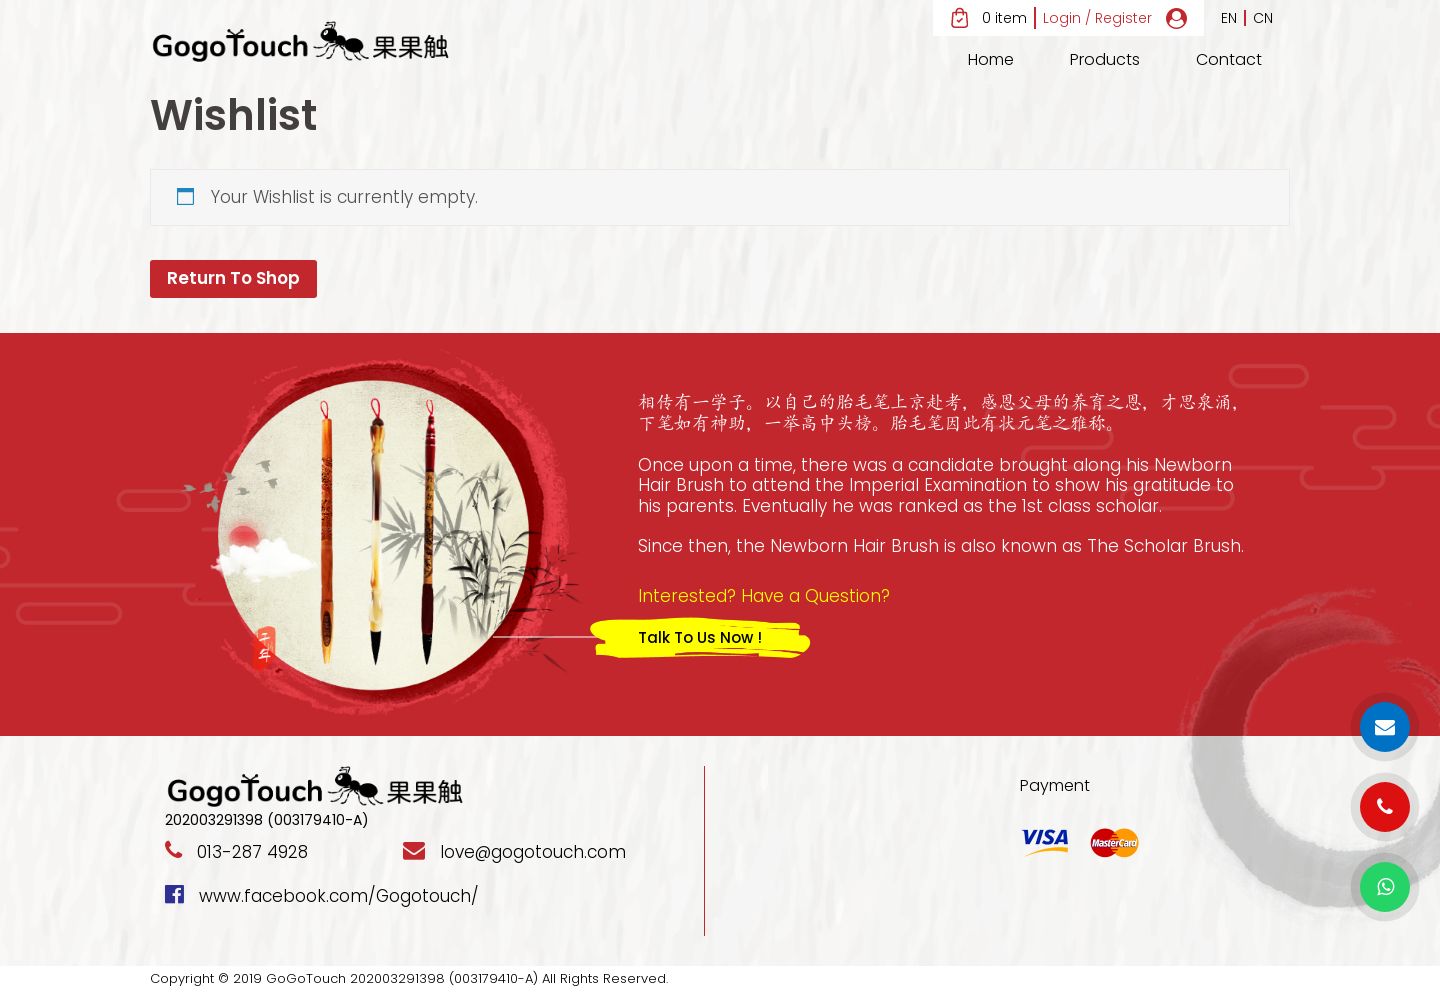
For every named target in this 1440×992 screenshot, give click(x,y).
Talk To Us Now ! (700, 637)
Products (1105, 59)
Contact (1229, 59)
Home (991, 59)
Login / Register (1097, 18)
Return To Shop (233, 278)
